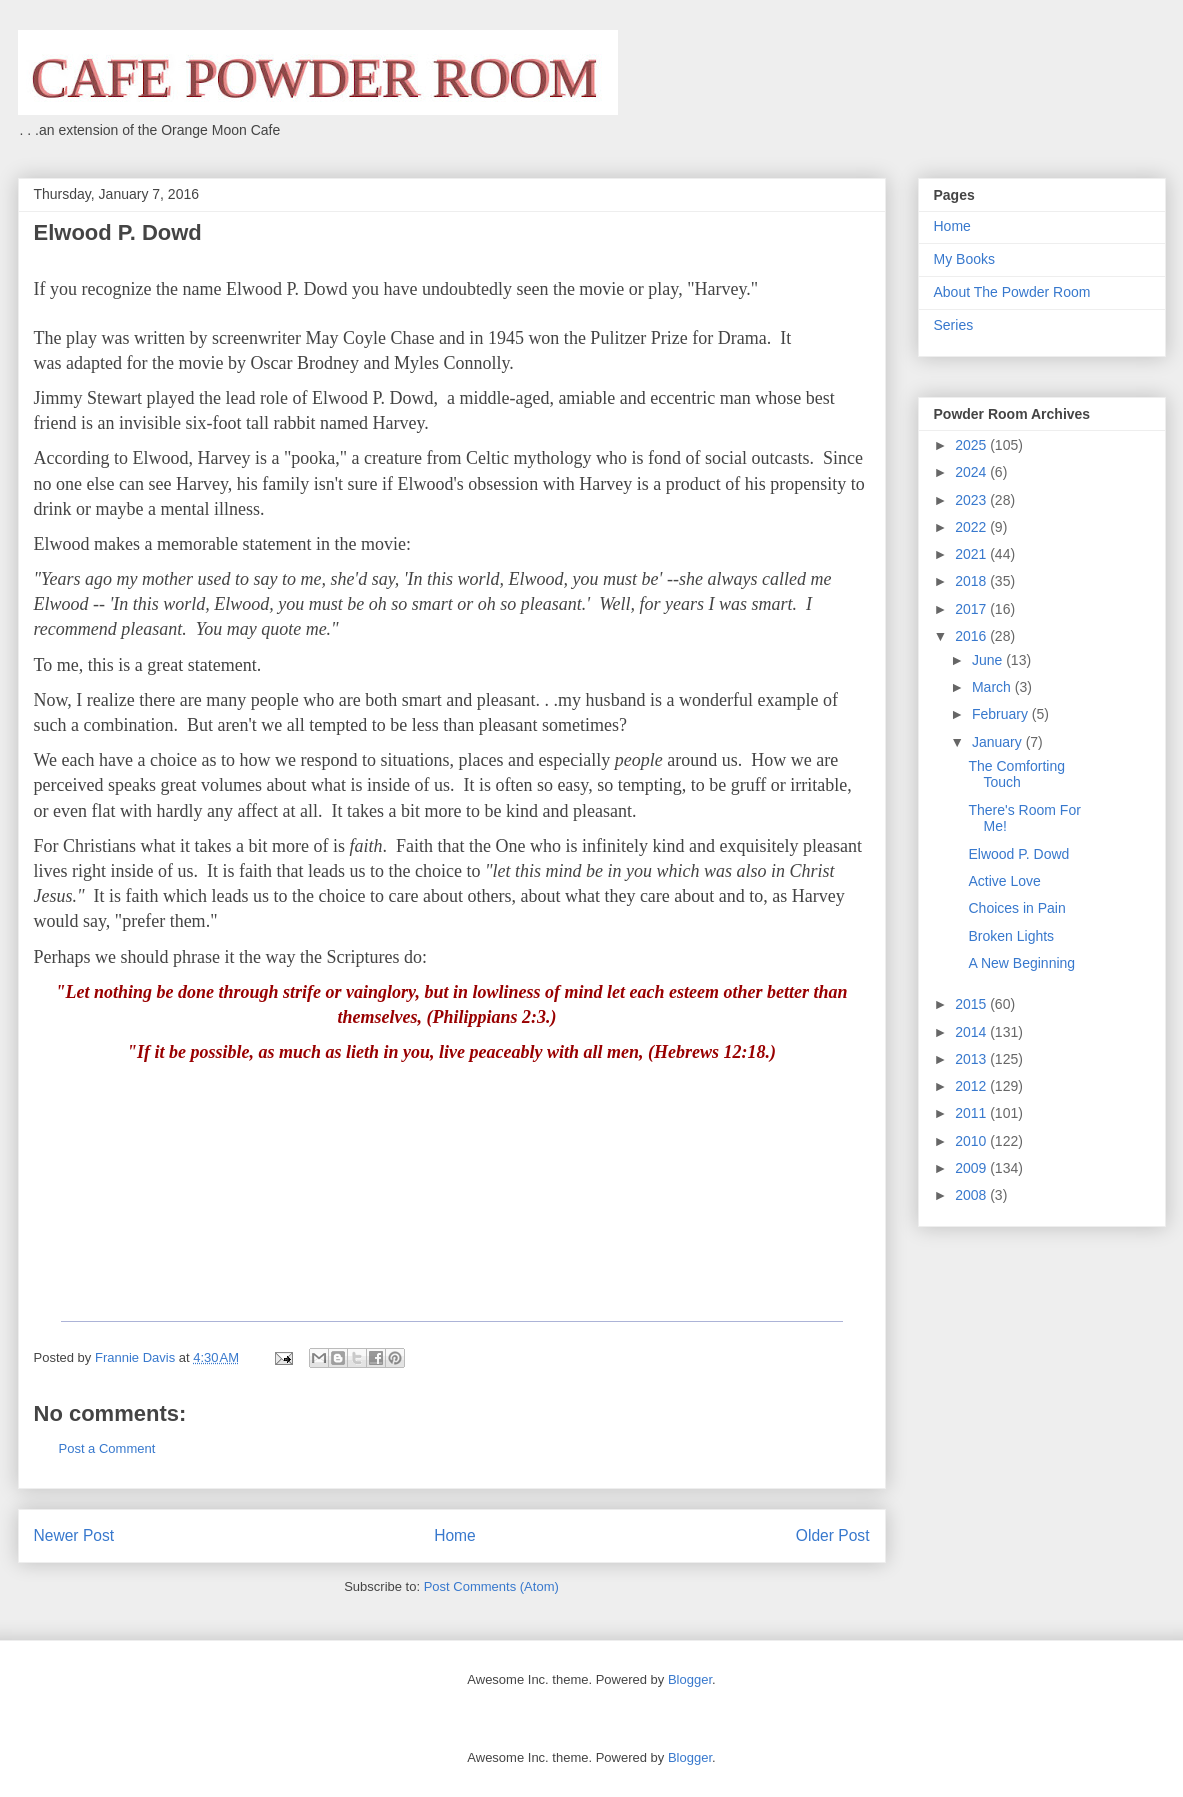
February (1002, 714)
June (989, 660)
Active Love (1004, 881)
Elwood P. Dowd (1018, 854)
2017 (972, 609)
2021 (972, 554)
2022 (972, 527)
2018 (972, 581)
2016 (972, 636)
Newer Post (74, 1535)
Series (954, 325)
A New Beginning (1021, 963)
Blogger (690, 1679)
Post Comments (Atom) (491, 1586)
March (993, 687)
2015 (972, 1004)
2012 (972, 1086)
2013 (972, 1059)
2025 (972, 445)
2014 (972, 1032)
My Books (964, 259)
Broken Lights (1011, 936)
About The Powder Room (1012, 292)
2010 (972, 1141)
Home (455, 1535)
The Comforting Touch (1016, 774)
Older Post (833, 1535)
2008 (972, 1195)
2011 (972, 1113)
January (999, 742)
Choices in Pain (1016, 908)
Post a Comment (107, 1448)
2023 (972, 500)
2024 (972, 472)
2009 (972, 1168)
